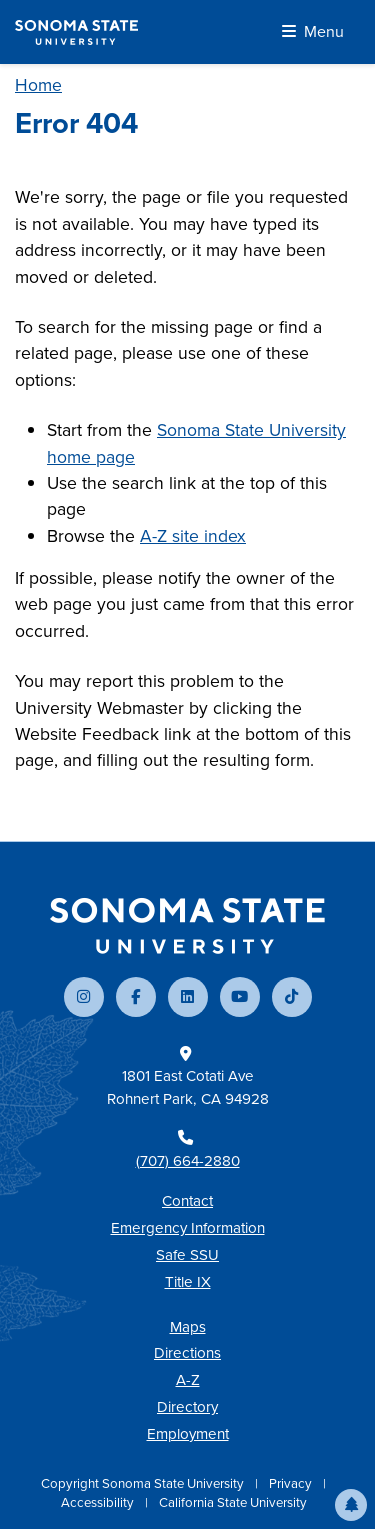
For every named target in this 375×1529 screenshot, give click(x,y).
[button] (351, 1505)
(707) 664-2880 (188, 1161)
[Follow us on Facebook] (136, 997)
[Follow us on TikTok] (292, 997)
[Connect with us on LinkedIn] (188, 997)
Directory (187, 1407)
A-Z (188, 1380)
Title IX (188, 1282)
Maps (188, 1327)
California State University (233, 1502)
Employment (188, 1434)
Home (38, 85)
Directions (187, 1353)
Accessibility (99, 1502)
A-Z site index (193, 536)
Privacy (292, 1483)
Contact (187, 1201)
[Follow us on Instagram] (84, 997)
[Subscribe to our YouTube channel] (240, 997)
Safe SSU (187, 1255)
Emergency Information (188, 1228)
